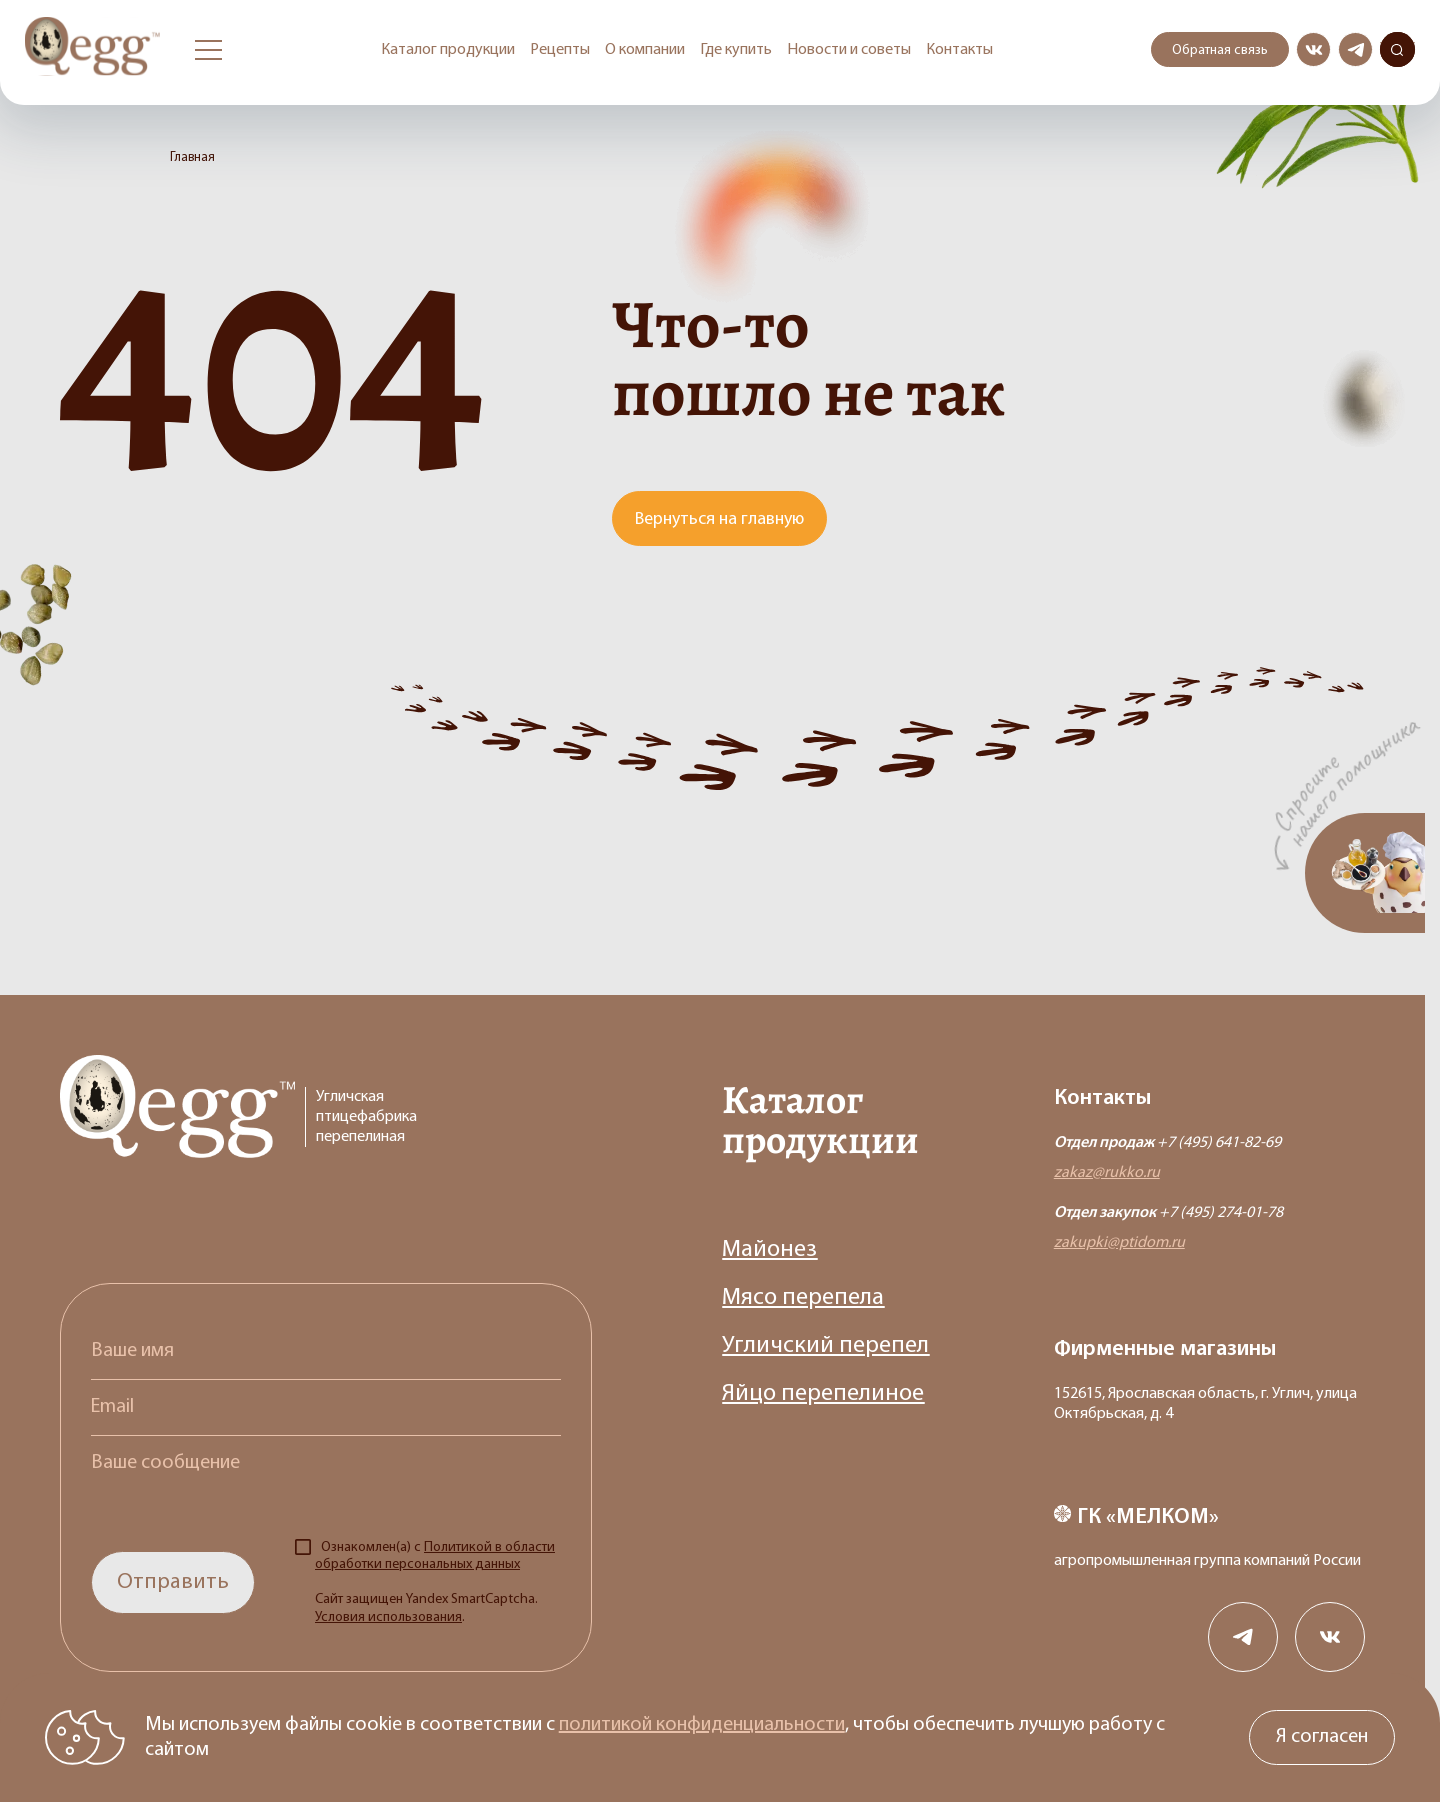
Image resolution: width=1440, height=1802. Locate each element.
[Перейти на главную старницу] (95, 49)
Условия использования (388, 1617)
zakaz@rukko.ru (1107, 1173)
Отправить (173, 1582)
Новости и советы (849, 50)
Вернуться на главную (719, 519)
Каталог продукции (448, 50)
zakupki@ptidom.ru (1119, 1243)
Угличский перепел (825, 1346)
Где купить (736, 50)
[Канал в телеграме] (1355, 49)
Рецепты (560, 50)
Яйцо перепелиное (823, 1394)
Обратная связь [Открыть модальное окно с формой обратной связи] (1220, 50)
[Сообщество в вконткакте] (1313, 49)
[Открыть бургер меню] (208, 50)
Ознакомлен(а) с (435, 1582)
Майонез (769, 1250)
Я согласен (1322, 1737)
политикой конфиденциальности (702, 1725)
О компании (645, 50)
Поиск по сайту (1397, 50)
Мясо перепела (803, 1298)
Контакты (959, 50)
